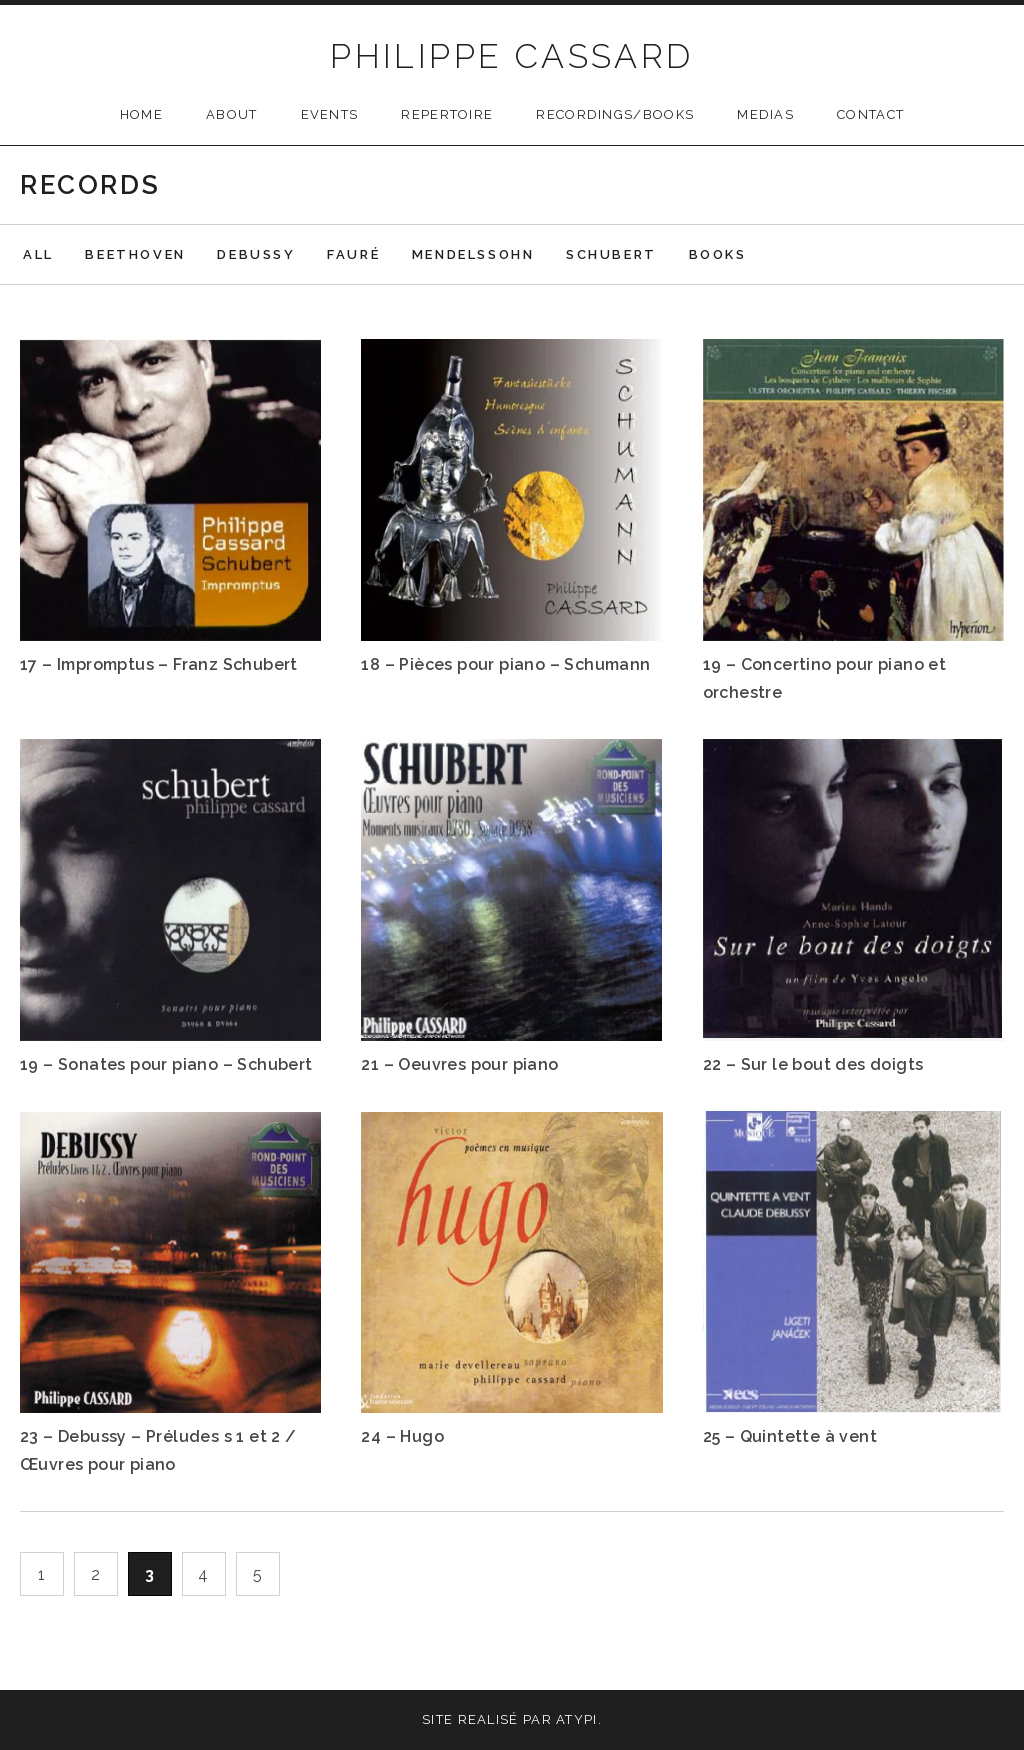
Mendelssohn (473, 254)
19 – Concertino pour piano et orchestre (825, 678)
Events (330, 114)
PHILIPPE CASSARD (511, 56)
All (38, 254)
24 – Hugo (402, 1436)
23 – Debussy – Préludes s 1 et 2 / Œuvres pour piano (158, 1450)
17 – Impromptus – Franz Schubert (159, 664)
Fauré (353, 254)
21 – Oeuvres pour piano (459, 1064)
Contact (870, 114)
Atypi (577, 1719)
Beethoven (135, 254)
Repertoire (447, 114)
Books (718, 254)
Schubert (611, 254)
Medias (765, 114)
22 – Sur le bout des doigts (813, 1064)
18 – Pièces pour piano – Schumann (505, 664)
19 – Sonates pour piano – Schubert (166, 1064)
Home (141, 114)
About (232, 114)
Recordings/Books (615, 114)
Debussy (256, 254)
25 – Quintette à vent (790, 1436)
